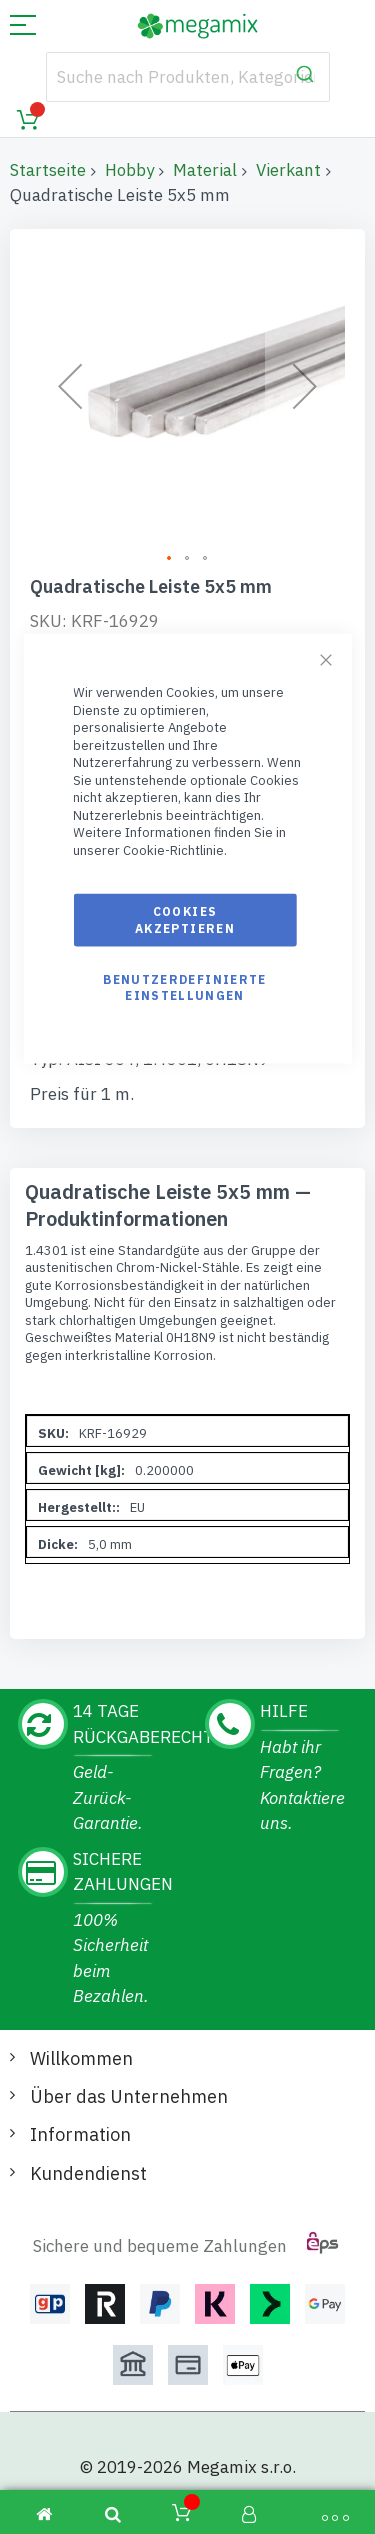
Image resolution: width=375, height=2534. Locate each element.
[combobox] (188, 77)
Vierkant (288, 170)
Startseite (48, 170)
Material (205, 170)
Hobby (129, 170)
